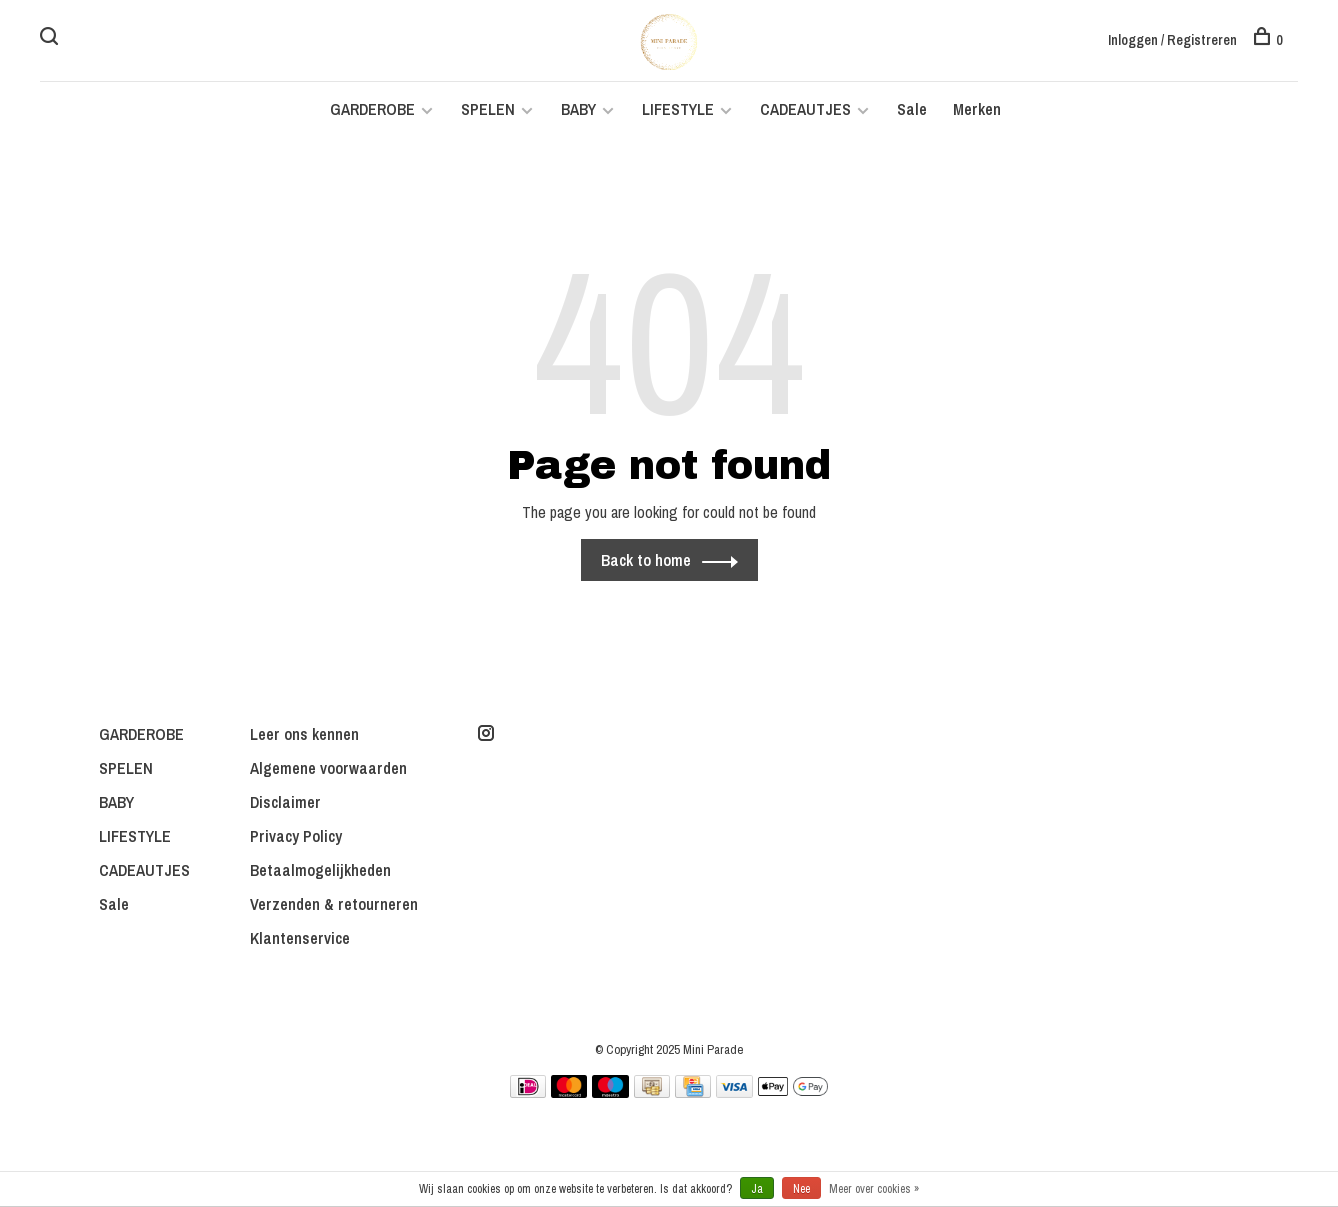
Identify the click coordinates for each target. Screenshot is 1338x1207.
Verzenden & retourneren (334, 907)
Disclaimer (285, 805)
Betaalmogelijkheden (320, 873)
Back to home (646, 563)
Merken (977, 112)
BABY (578, 112)
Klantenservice (300, 941)
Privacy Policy (296, 839)
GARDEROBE (372, 112)
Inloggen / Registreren (1172, 40)
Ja (757, 1189)
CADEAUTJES (807, 112)
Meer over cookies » (874, 1189)
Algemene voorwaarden (328, 771)
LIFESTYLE (678, 112)
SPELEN (488, 112)
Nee (801, 1189)
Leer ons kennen (304, 737)
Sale (912, 112)
